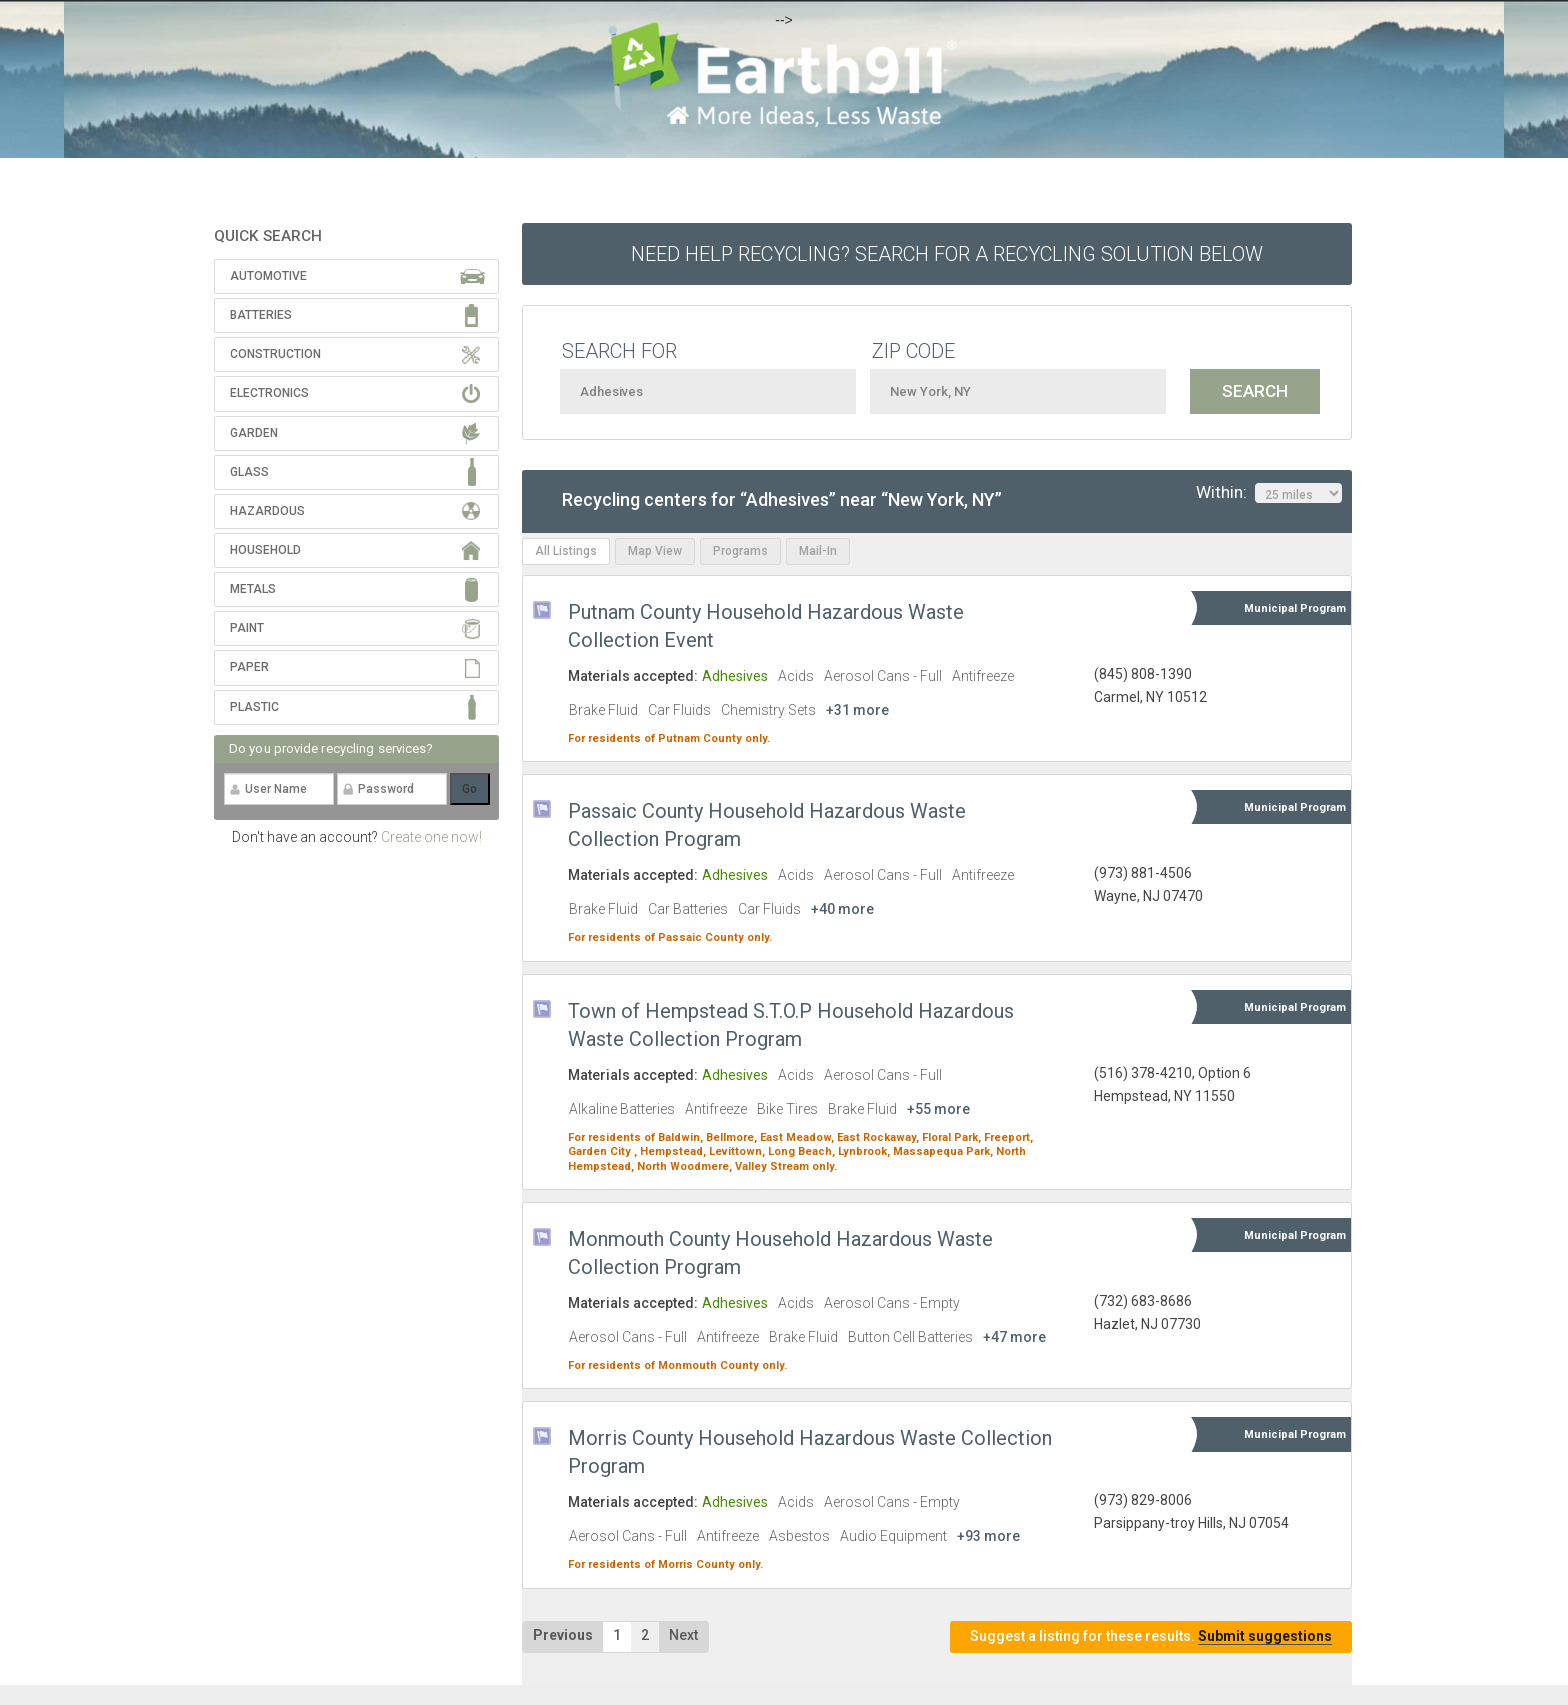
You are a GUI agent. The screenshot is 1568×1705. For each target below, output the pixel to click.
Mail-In (818, 551)
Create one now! (431, 837)
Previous (563, 1635)
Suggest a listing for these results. (1151, 1636)
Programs (740, 551)
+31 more (857, 710)
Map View (655, 551)
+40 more (842, 909)
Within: (1269, 493)
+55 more (938, 1109)
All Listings (566, 551)
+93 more (988, 1536)
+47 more (1014, 1337)
